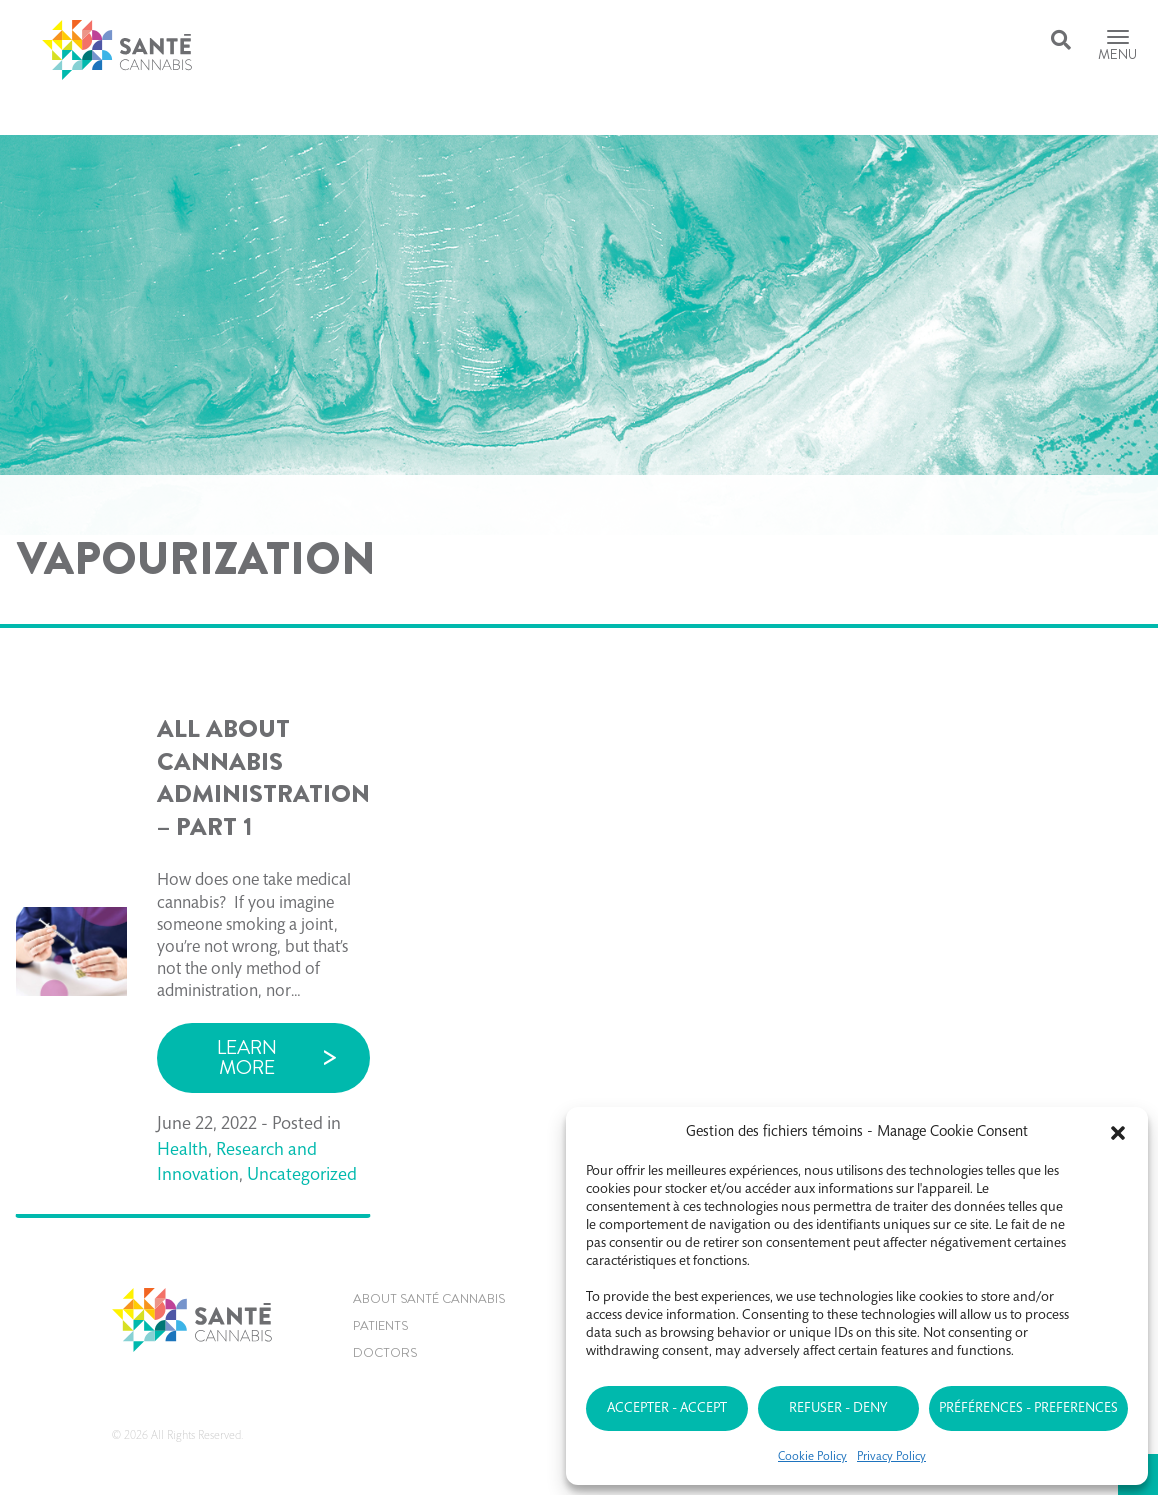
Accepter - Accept (667, 1409)
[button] (1118, 1133)
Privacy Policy (891, 1457)
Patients (380, 1325)
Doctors (385, 1352)
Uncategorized (302, 1176)
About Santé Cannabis (429, 1298)
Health (182, 1151)
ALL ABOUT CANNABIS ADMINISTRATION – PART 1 (263, 778)
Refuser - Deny (838, 1409)
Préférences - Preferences (1028, 1409)
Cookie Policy (812, 1457)
